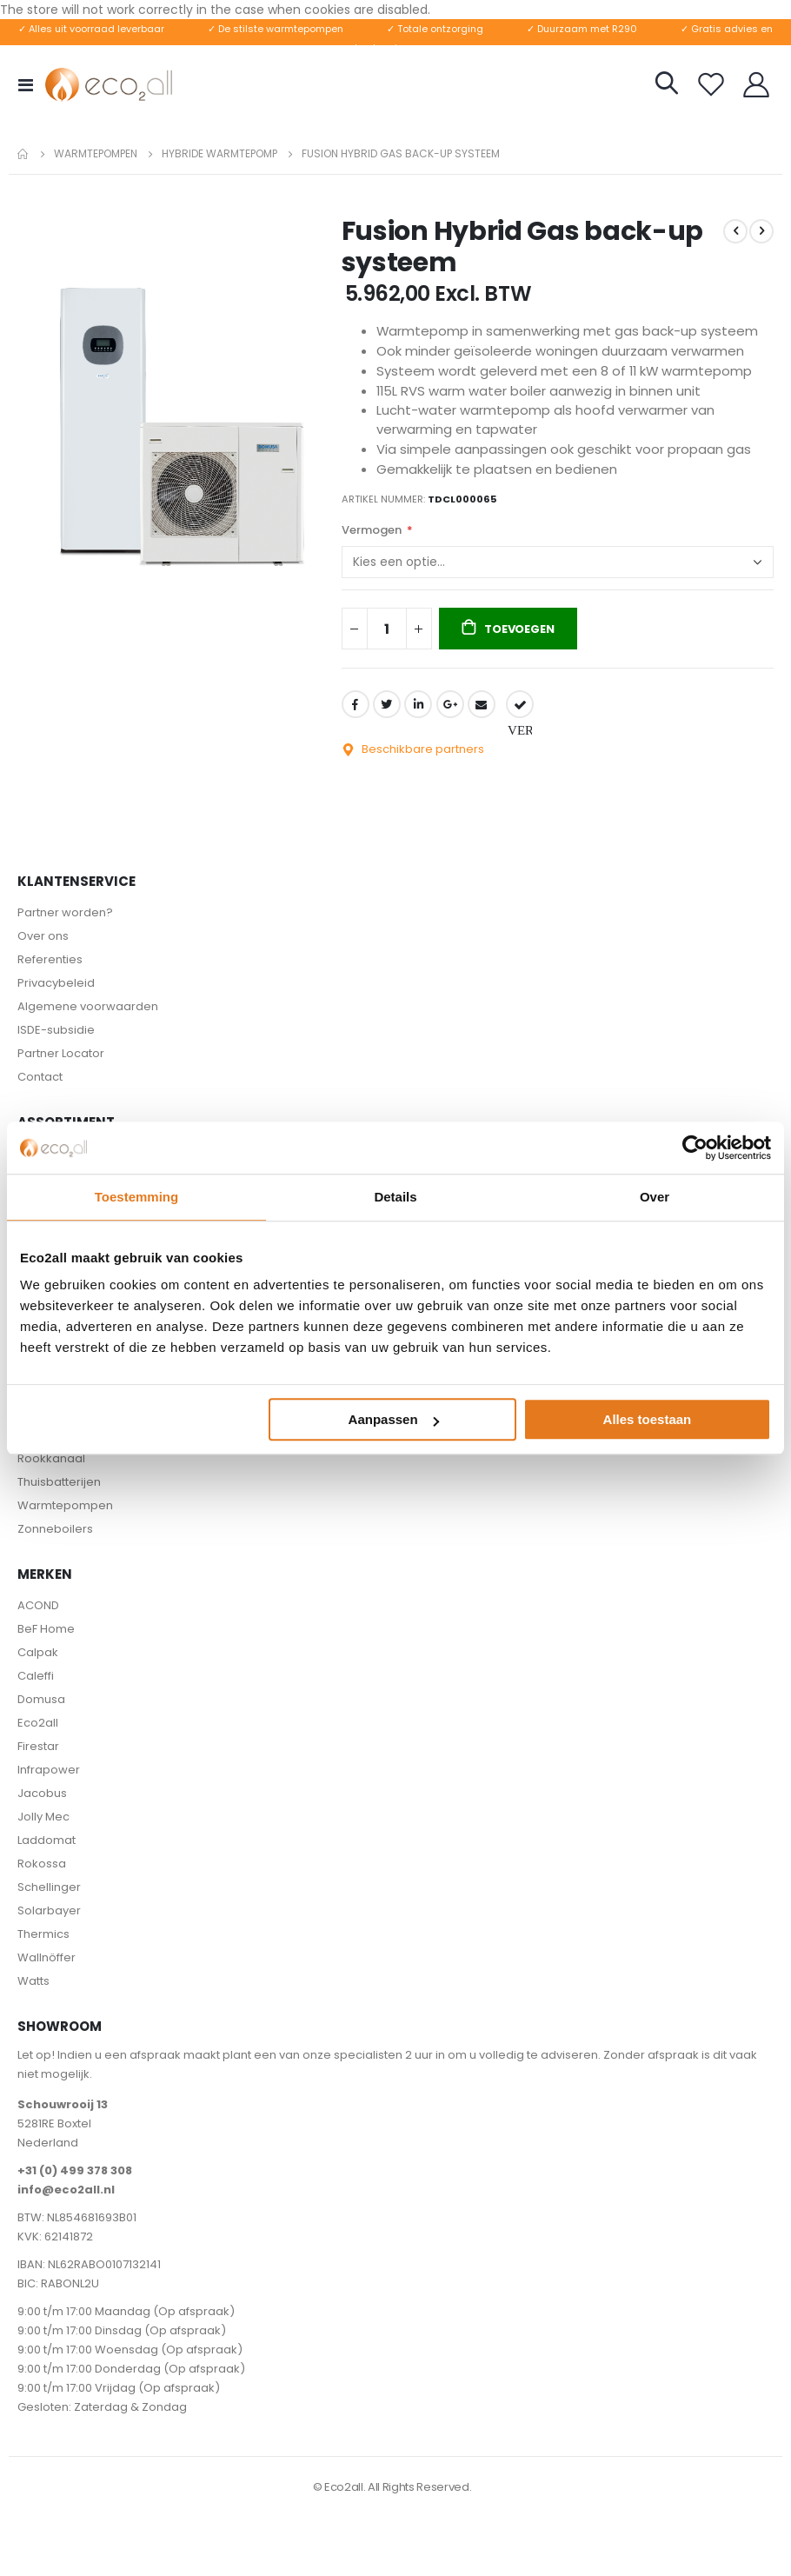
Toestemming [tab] (136, 1196)
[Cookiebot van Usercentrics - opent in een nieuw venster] (695, 1148)
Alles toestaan (647, 1419)
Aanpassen (394, 1419)
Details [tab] (395, 1196)
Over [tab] (654, 1196)
